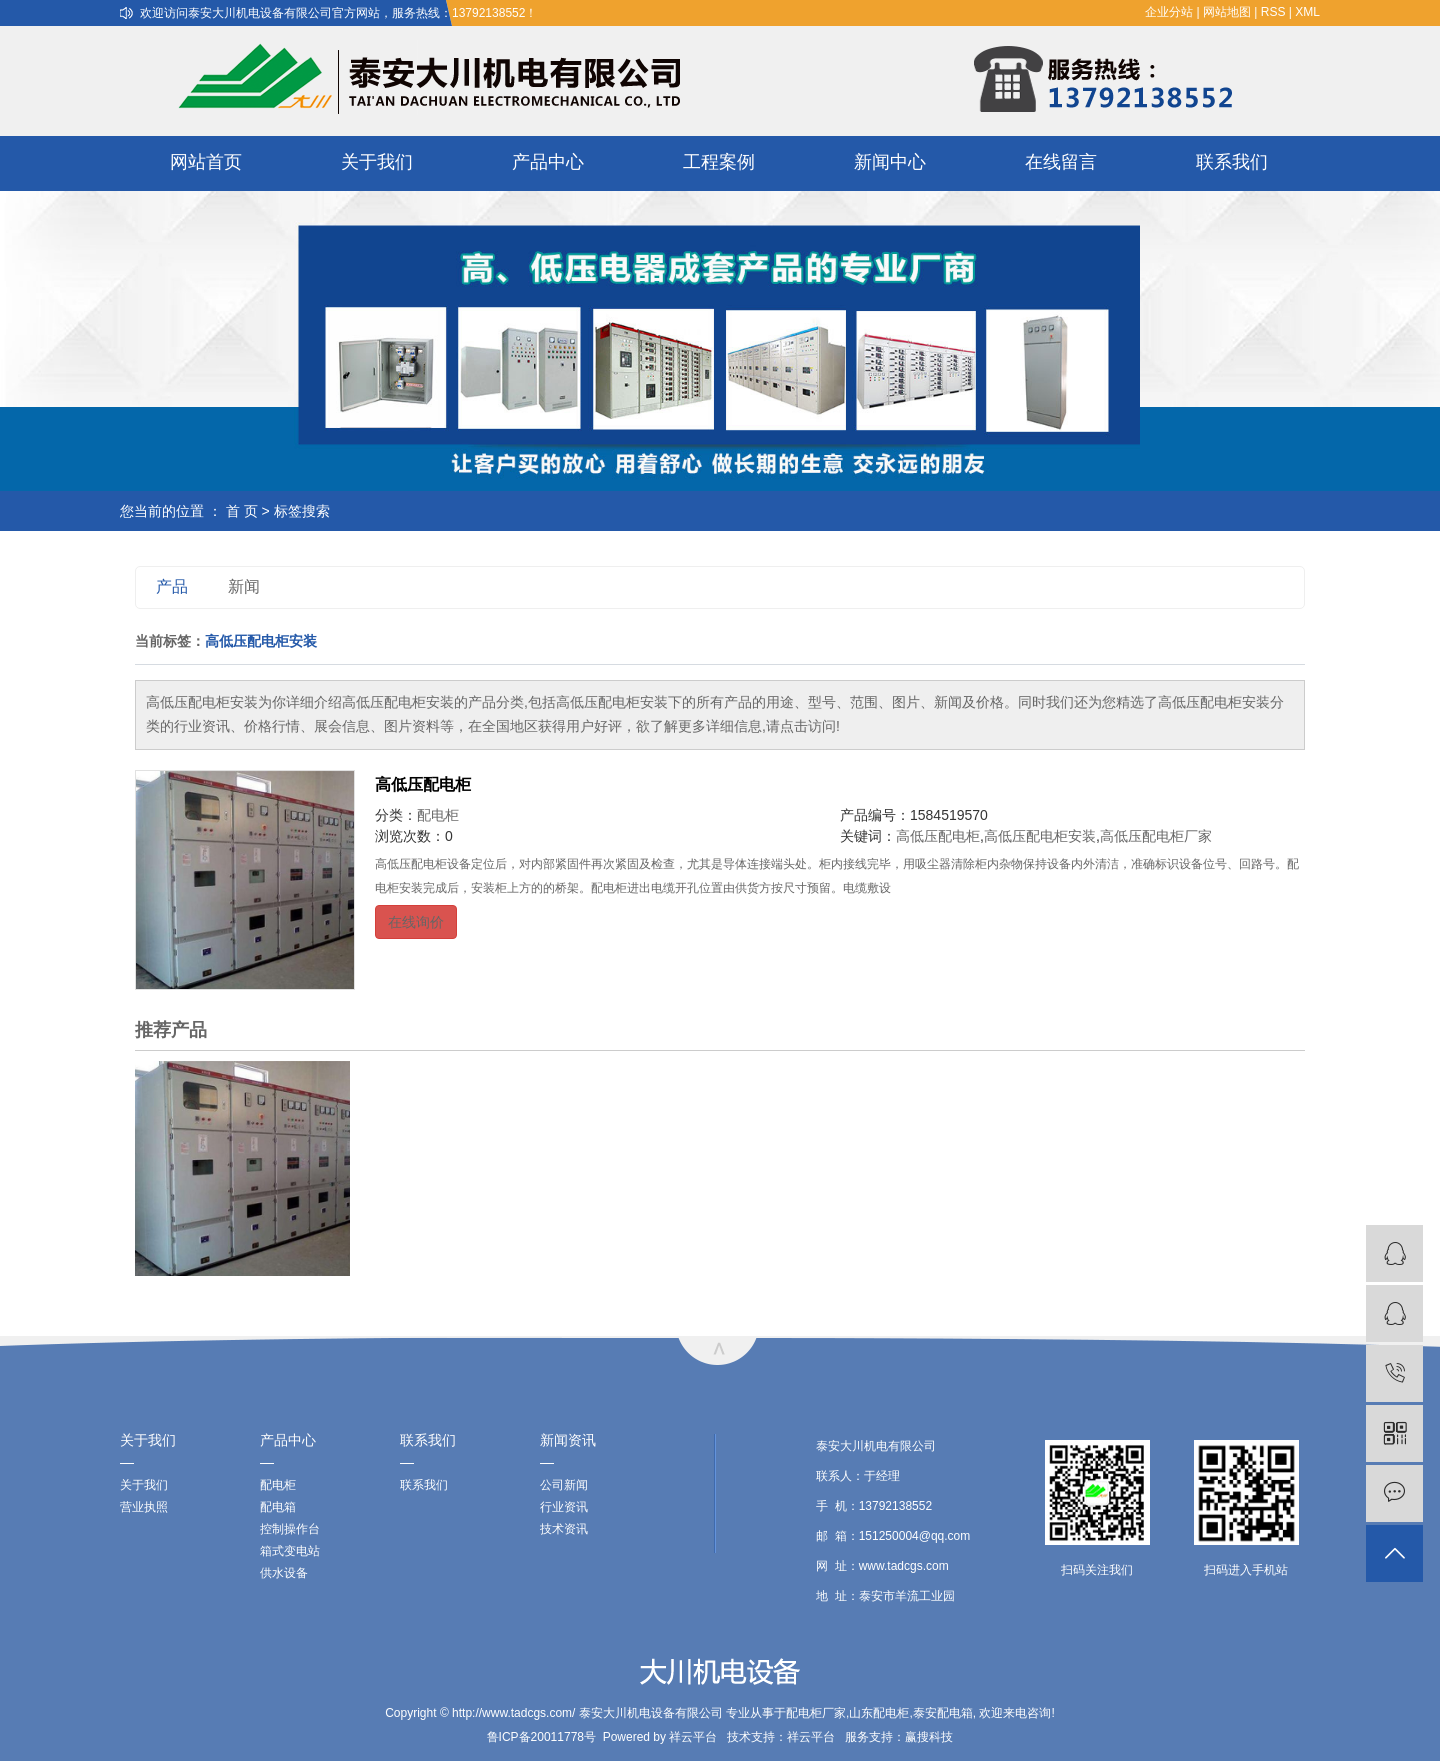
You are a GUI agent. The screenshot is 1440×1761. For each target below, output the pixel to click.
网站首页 (206, 162)
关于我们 (377, 162)
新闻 (244, 586)
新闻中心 (890, 162)
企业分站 (1169, 12)
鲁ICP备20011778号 (541, 1737)
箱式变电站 (290, 1551)
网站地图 (1227, 12)
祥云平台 (693, 1737)
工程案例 (719, 162)
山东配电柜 (879, 1713)
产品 (172, 586)
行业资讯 (564, 1507)
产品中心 (548, 162)
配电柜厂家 (816, 1713)
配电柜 (438, 815)
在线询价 (416, 922)
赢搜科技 (929, 1737)
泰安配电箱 (943, 1713)
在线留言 (1061, 162)
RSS (1273, 12)
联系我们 (1232, 162)
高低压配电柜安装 (1040, 836)
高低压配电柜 (423, 784)
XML (1307, 12)
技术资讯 (564, 1529)
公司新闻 (564, 1485)
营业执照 (144, 1507)
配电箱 (278, 1507)
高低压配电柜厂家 (1156, 836)
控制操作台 (290, 1529)
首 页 (242, 511)
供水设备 (284, 1573)
